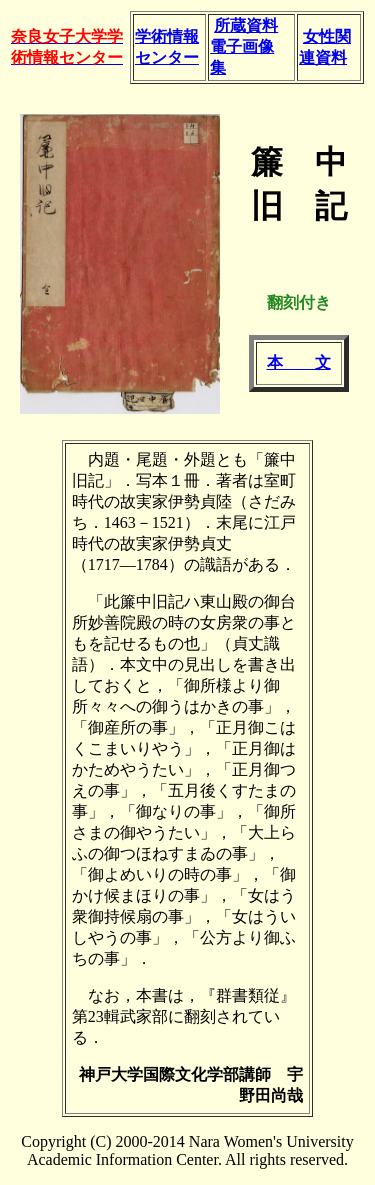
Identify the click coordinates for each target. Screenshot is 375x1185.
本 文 (299, 362)
